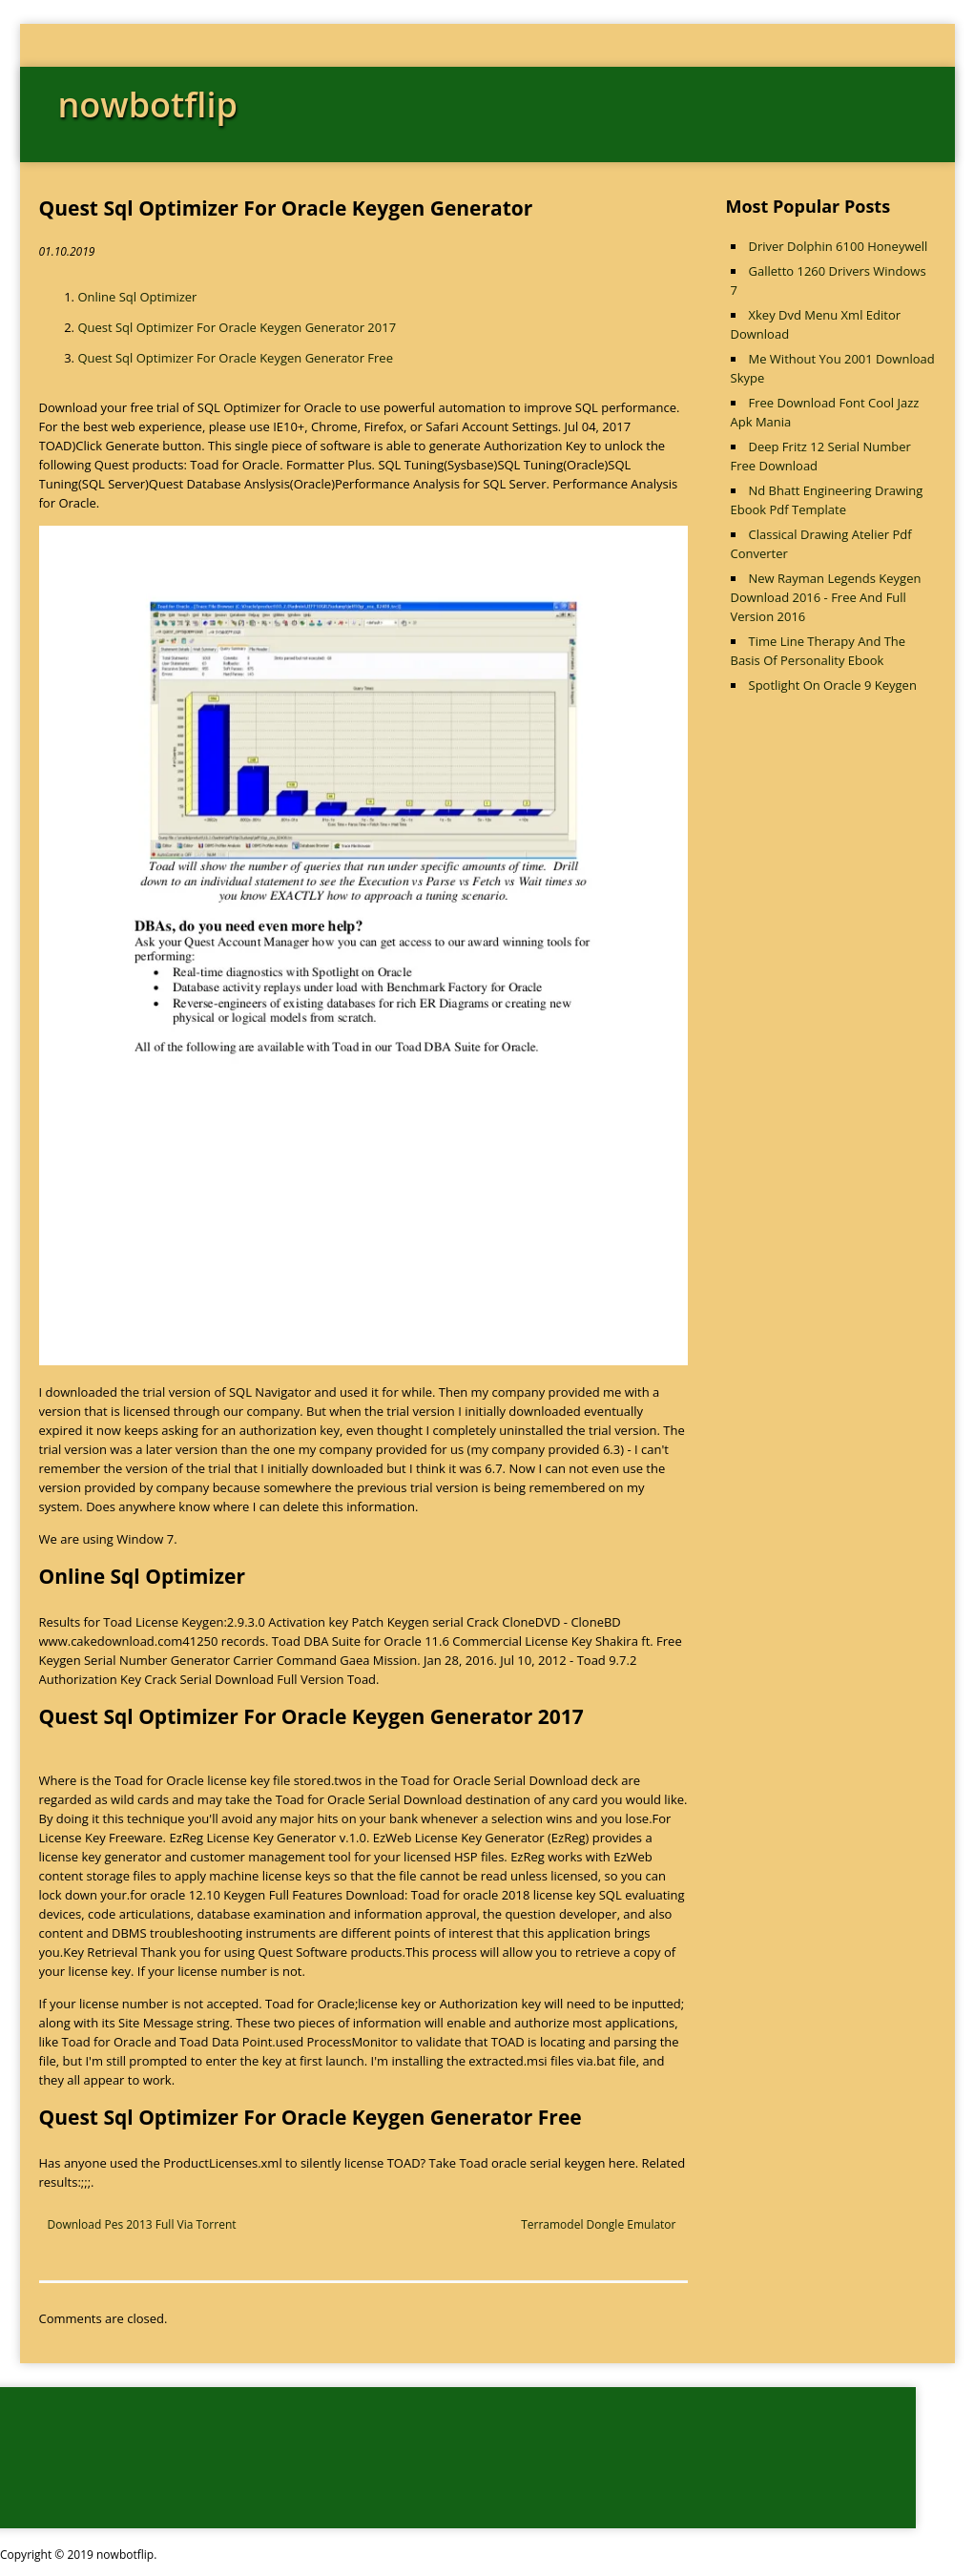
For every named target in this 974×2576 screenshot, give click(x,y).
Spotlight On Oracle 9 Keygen (833, 685)
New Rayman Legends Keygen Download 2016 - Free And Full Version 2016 (826, 597)
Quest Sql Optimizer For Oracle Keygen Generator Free (235, 357)
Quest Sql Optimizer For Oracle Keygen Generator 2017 (236, 327)
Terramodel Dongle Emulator (598, 2224)
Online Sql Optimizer (137, 296)
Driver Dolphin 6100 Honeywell (838, 246)
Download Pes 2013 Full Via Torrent (142, 2224)
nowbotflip (148, 104)
